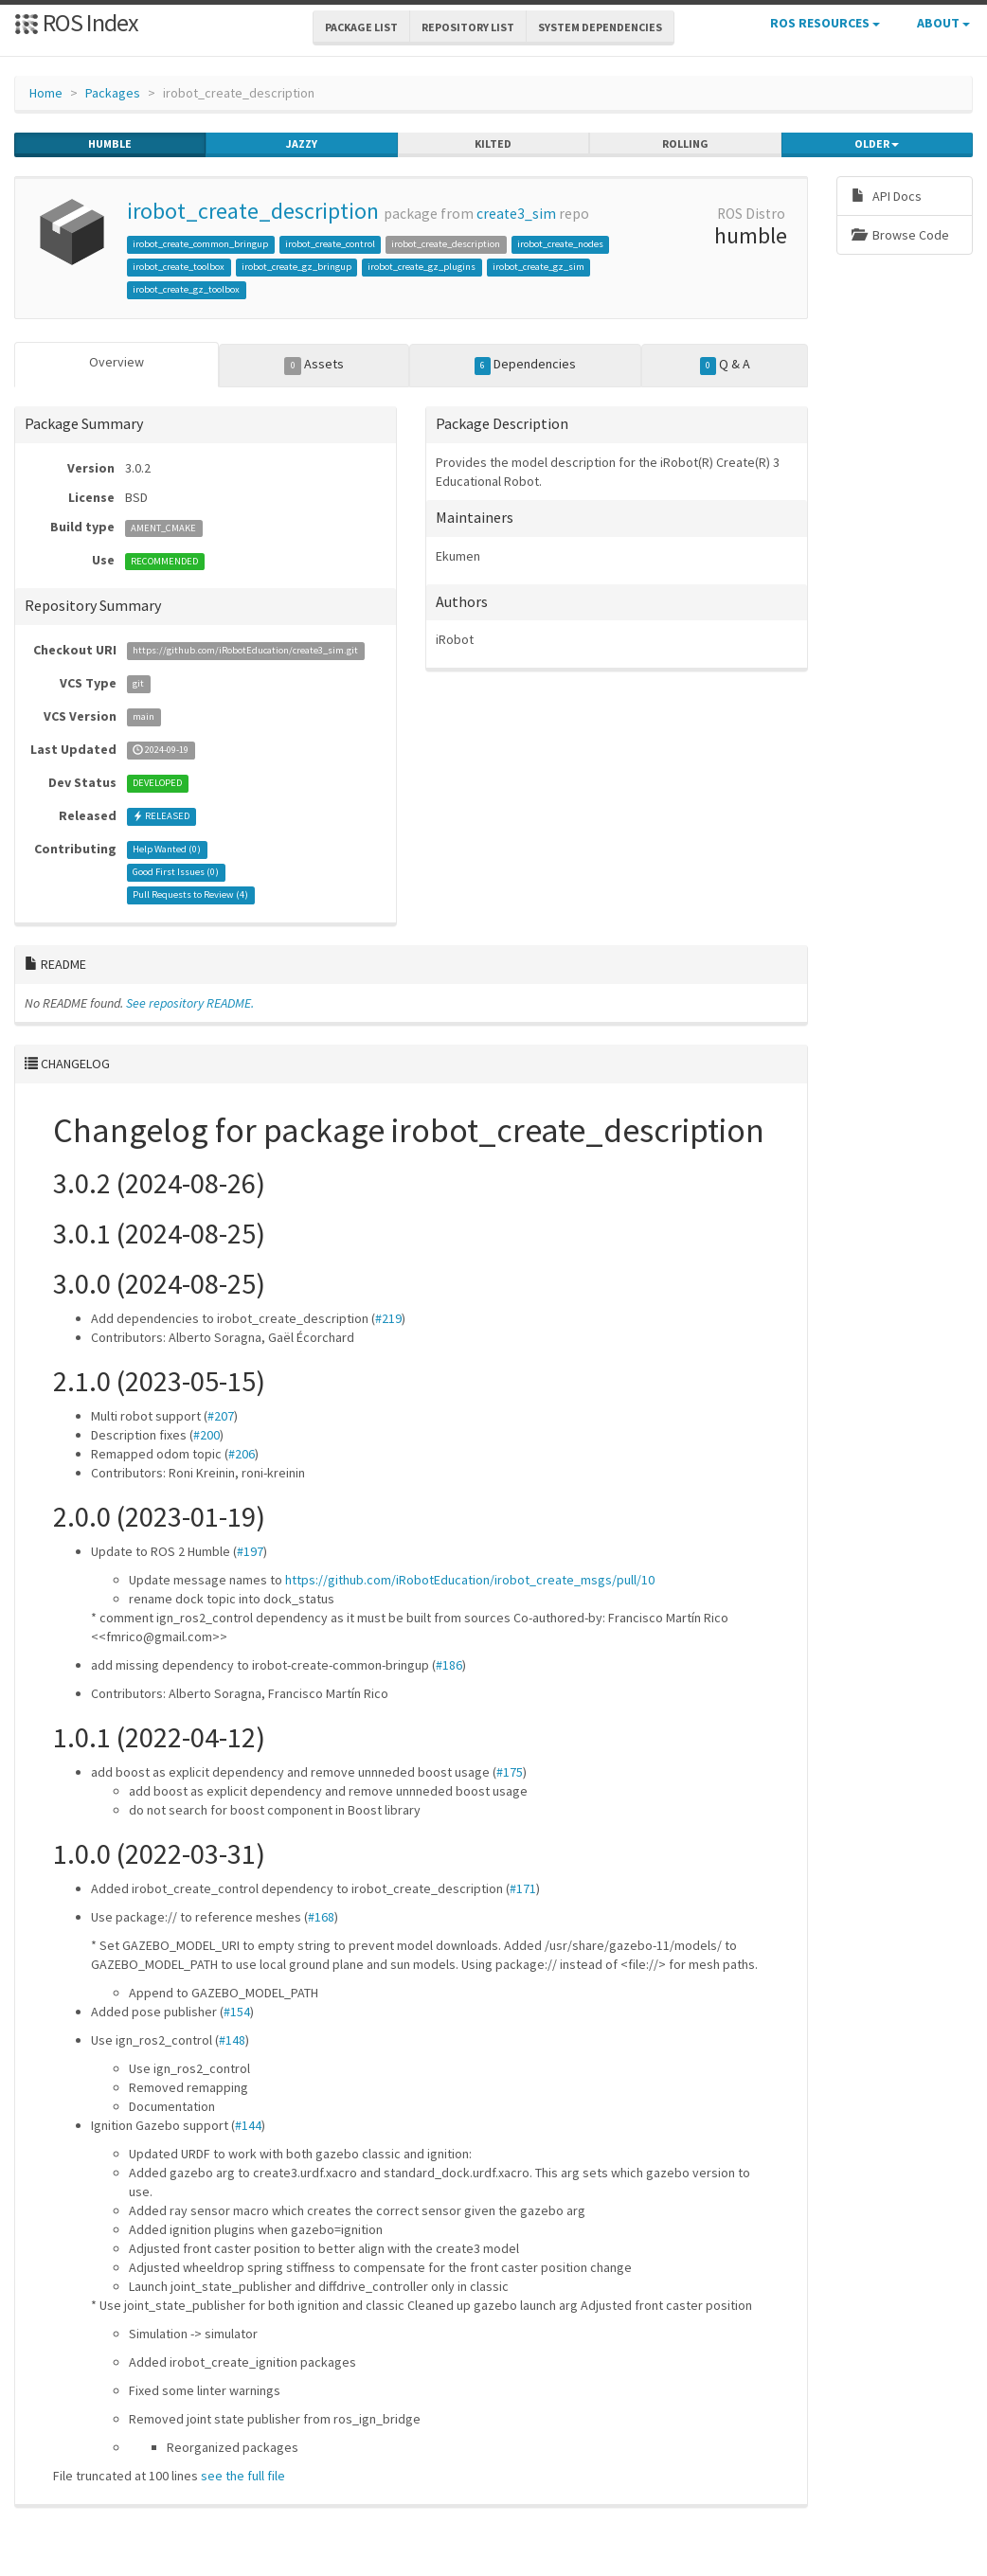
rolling (685, 144)
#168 (321, 1916)
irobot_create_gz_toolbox (186, 289)
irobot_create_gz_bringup (296, 266)
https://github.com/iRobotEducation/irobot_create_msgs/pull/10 (470, 1579)
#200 (206, 1434)
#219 (388, 1318)
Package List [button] (361, 27)
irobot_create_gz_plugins (422, 266)
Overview (116, 361)
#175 (509, 1771)
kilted (493, 144)
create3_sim (516, 214)
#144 (248, 2125)
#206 (241, 1453)
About (943, 22)
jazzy (301, 144)
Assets (314, 364)
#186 (449, 1664)
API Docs (887, 196)
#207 (220, 1415)
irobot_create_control (330, 244)
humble (110, 144)
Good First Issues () (176, 873)
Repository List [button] (468, 27)
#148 (232, 2039)
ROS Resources (825, 22)
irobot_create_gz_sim (538, 266)
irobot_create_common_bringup (200, 244)
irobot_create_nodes (560, 244)
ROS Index (76, 22)
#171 (523, 1888)
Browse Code (900, 234)
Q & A (725, 364)
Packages (112, 92)
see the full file (243, 2475)
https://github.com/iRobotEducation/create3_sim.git (245, 651)
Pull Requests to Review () (190, 895)
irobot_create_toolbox (178, 266)
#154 (237, 2011)
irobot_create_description (253, 210)
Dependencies (526, 364)
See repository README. (190, 1002)
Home (46, 92)
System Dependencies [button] (600, 27)
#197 (250, 1551)
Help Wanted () (167, 850)
